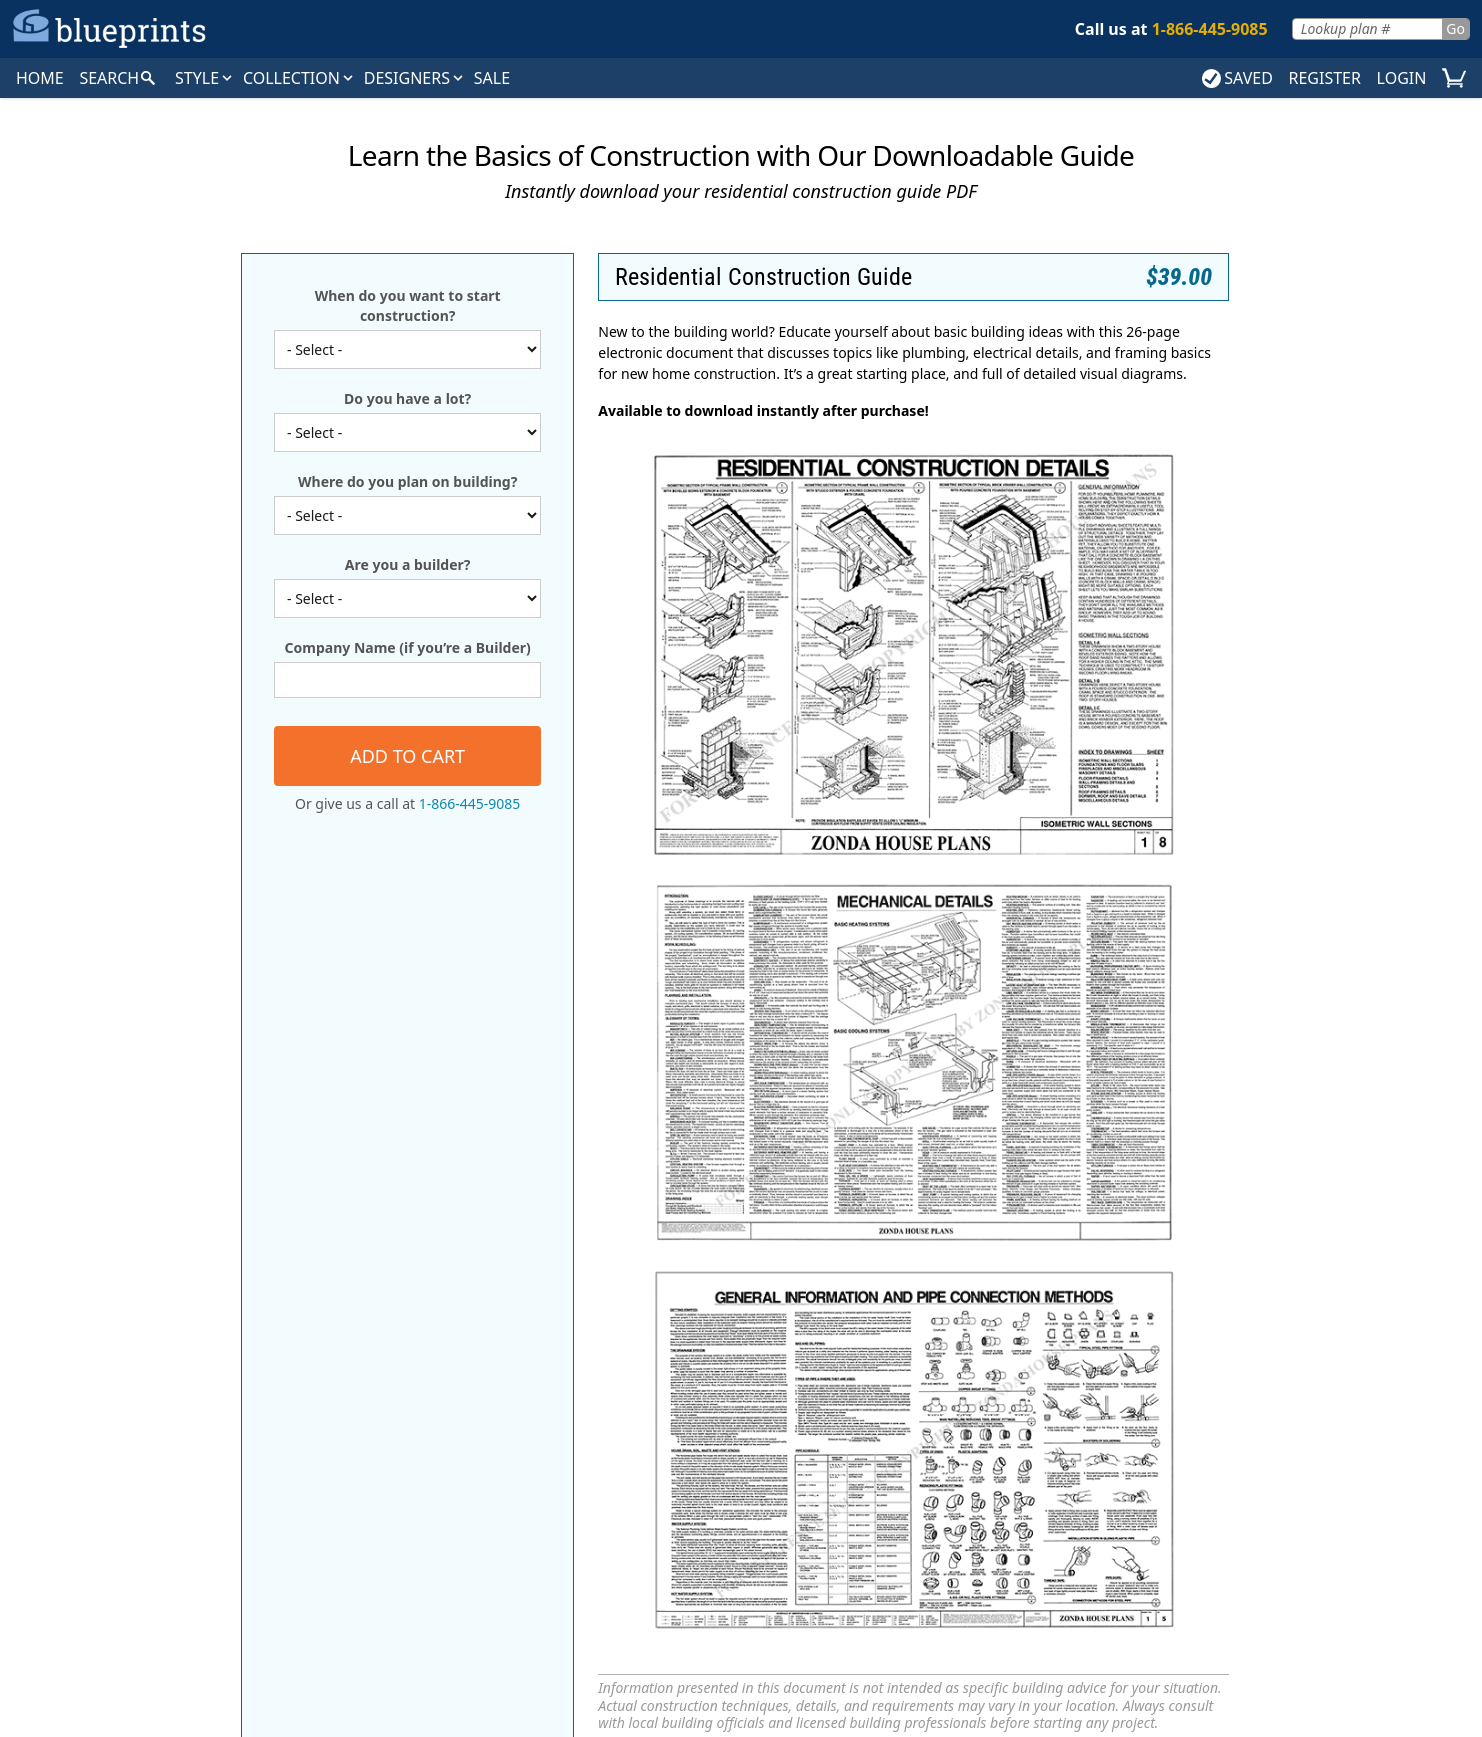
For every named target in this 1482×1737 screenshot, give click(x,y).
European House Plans (185, 1430)
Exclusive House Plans (556, 1406)
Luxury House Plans (556, 1454)
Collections (657, 1246)
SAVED (1237, 78)
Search (499, 1246)
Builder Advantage (1296, 1406)
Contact (979, 1246)
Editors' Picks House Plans (555, 1382)
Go (1455, 28)
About (903, 1246)
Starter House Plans (556, 1502)
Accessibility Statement (1029, 1662)
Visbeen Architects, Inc (926, 1502)
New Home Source (1296, 1382)
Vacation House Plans (555, 1526)
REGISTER (1324, 78)
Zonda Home (1296, 1478)
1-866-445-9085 (470, 803)
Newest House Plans (555, 1478)
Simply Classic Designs (926, 1454)
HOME (40, 78)
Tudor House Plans (185, 1502)
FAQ (841, 1246)
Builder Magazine (1296, 1430)
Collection (299, 78)
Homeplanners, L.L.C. (926, 1406)
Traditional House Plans (185, 1478)
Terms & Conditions (875, 1662)
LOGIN (1402, 78)
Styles (570, 1246)
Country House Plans (185, 1382)
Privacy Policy (751, 1662)
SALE (492, 78)
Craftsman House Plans (185, 1406)
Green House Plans (555, 1430)
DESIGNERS (415, 78)
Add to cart (407, 756)
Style (205, 78)
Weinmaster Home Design (926, 1526)
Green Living (926, 1382)
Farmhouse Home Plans (185, 1454)
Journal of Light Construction (1297, 1454)
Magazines (762, 1246)
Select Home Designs (926, 1430)
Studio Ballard (926, 1478)
